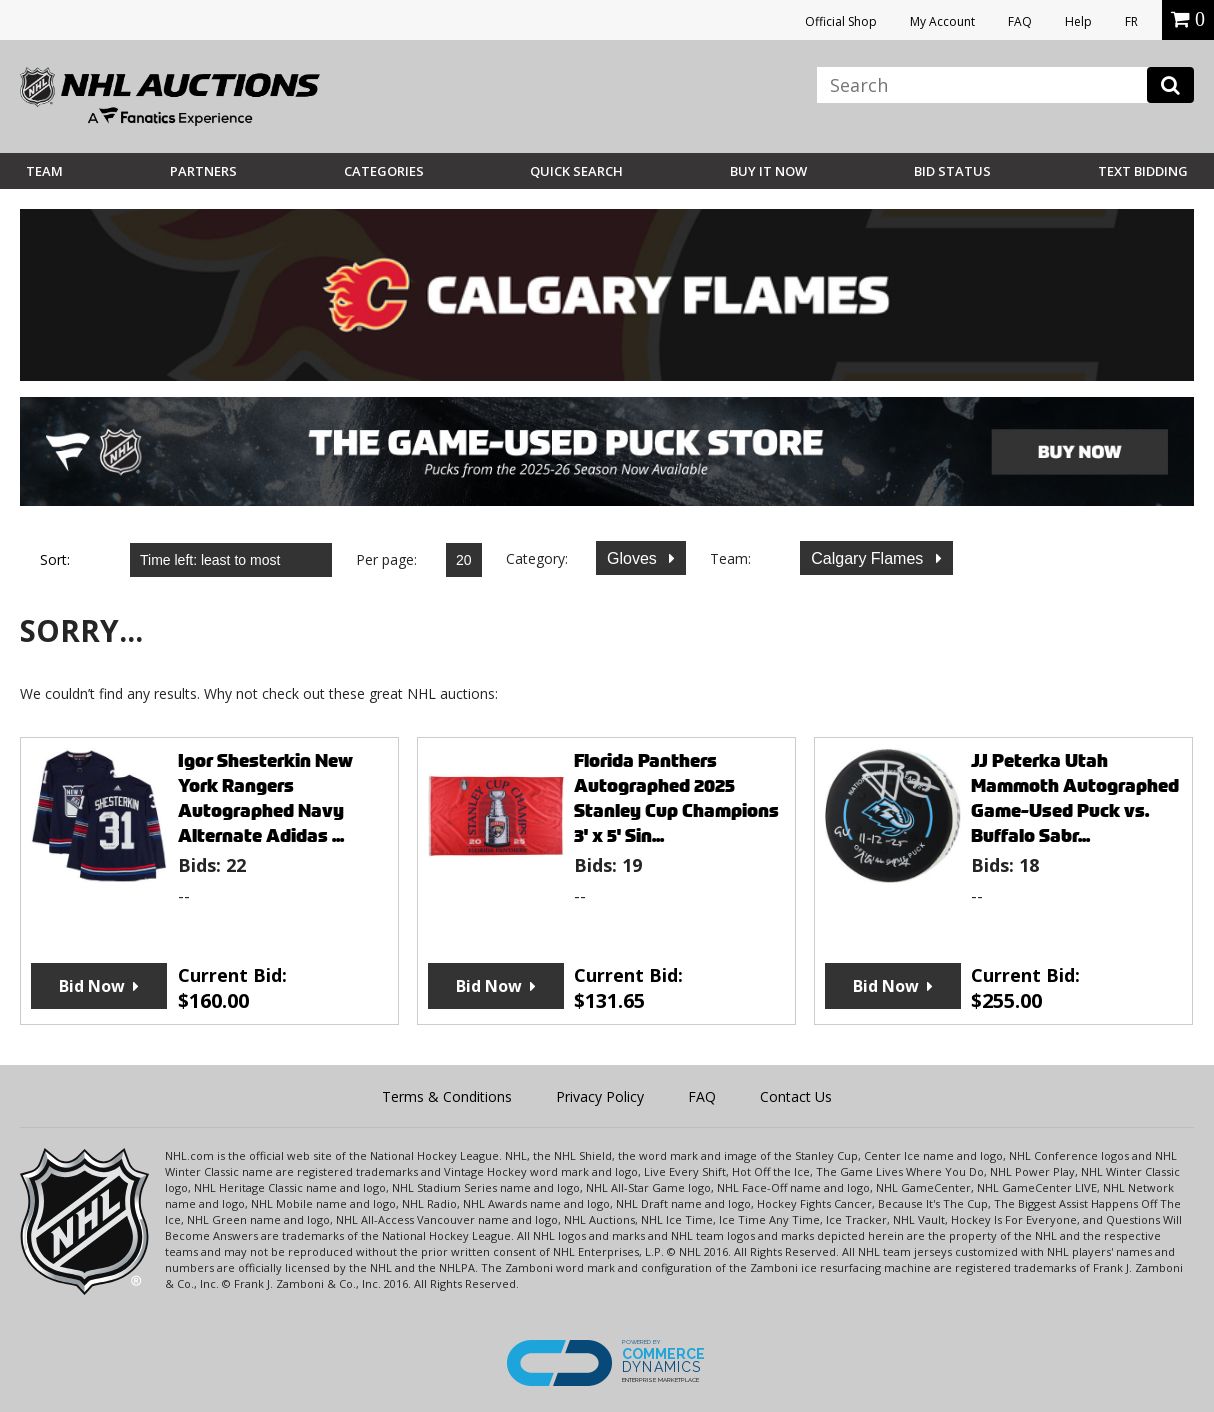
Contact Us (796, 1096)
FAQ (1020, 21)
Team (44, 171)
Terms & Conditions (447, 1096)
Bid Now (92, 986)
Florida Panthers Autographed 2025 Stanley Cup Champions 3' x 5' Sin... (676, 798)
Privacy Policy (600, 1096)
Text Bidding (1143, 171)
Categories (384, 171)
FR (1131, 21)
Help (1078, 21)
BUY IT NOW (768, 171)
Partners (203, 171)
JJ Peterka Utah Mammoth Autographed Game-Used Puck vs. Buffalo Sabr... (1075, 798)
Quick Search (576, 171)
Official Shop (841, 21)
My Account (942, 21)
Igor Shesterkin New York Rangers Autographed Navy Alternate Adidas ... (265, 798)
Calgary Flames (869, 558)
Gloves (634, 558)
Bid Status (952, 171)
